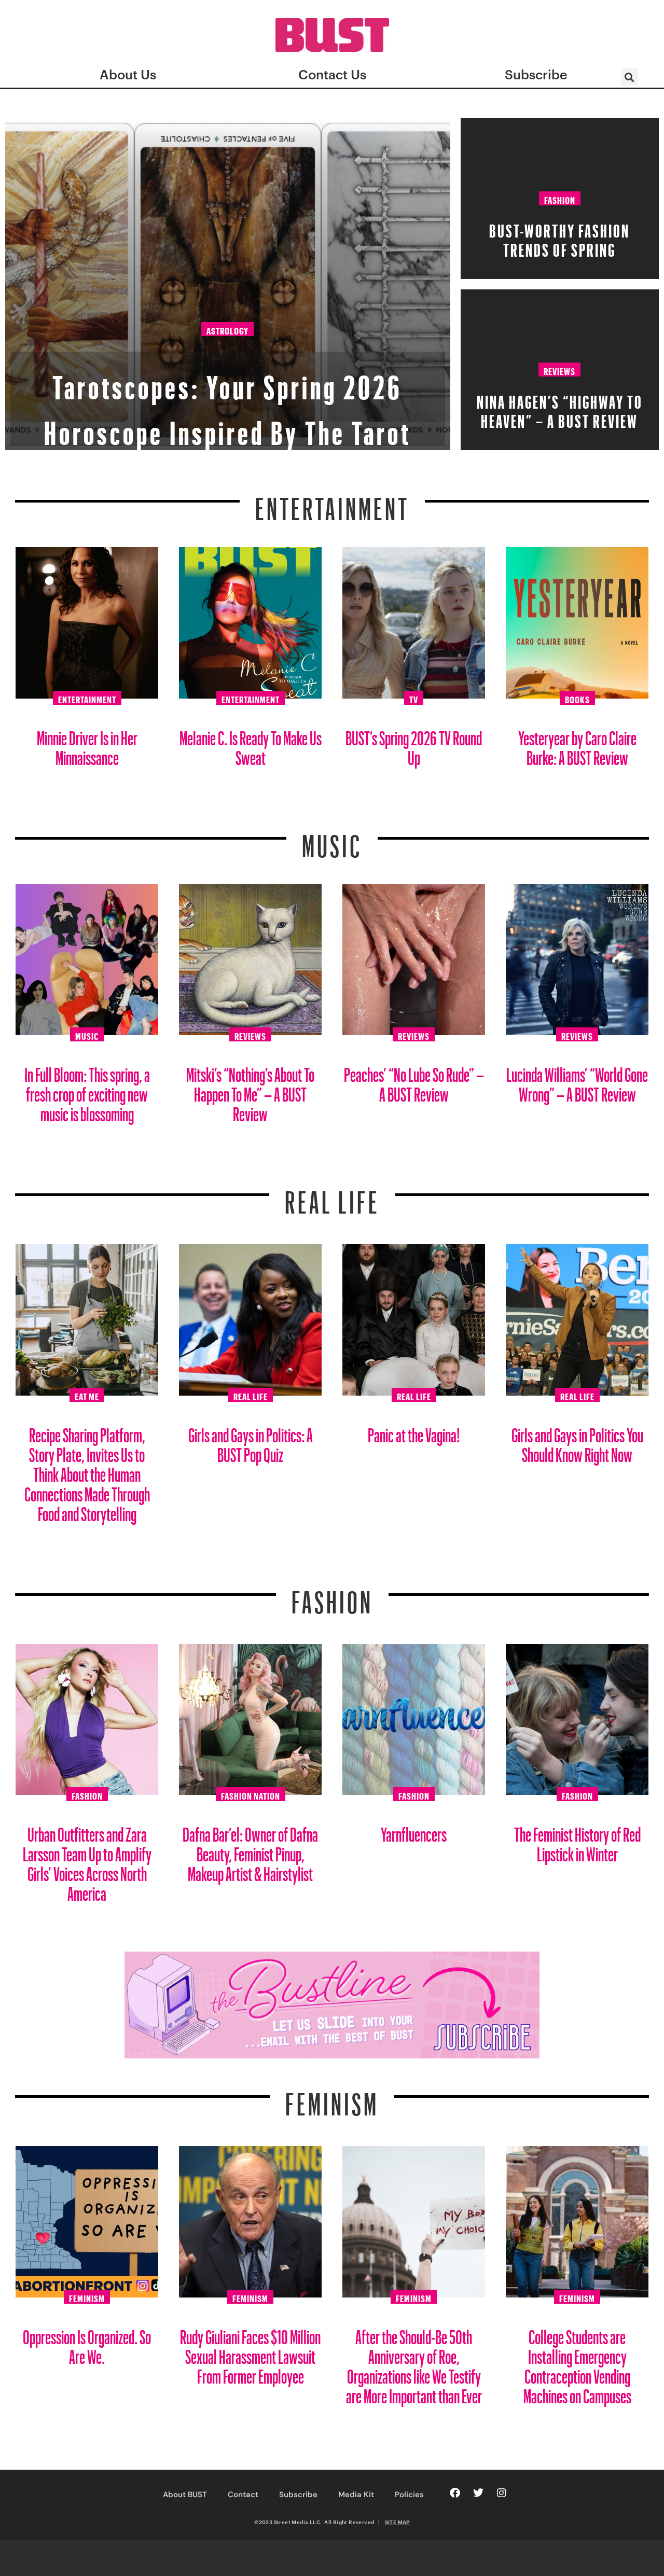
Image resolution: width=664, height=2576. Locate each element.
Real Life (250, 1395)
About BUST (185, 2494)
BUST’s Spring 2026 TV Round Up (413, 744)
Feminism (332, 2097)
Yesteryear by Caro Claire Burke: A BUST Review (577, 744)
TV (413, 698)
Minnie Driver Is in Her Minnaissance (87, 744)
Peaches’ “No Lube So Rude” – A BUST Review (414, 1080)
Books (577, 698)
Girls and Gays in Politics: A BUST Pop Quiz (250, 1441)
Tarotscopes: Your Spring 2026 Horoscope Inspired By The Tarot (228, 376)
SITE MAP (397, 2522)
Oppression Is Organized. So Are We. (87, 2343)
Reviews (559, 370)
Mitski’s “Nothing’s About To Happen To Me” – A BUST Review (250, 1090)
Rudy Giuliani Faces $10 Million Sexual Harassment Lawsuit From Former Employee (250, 2352)
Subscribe (298, 2494)
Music (332, 839)
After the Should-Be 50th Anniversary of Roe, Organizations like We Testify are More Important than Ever (414, 2362)
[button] (629, 77)
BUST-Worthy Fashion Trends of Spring (559, 237)
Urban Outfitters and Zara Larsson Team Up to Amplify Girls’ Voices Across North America (87, 1860)
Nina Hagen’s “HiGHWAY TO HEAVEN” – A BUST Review (560, 408)
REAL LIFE (332, 1196)
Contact (243, 2494)
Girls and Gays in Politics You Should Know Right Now (577, 1441)
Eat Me (87, 1395)
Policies (409, 2494)
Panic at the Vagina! (414, 1431)
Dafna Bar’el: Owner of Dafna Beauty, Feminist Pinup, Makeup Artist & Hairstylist (250, 1850)
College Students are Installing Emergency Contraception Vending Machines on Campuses (577, 2362)
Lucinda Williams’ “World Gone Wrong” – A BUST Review (577, 1080)
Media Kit (356, 2494)
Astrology (227, 287)
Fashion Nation (250, 1794)
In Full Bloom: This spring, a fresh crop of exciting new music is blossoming (87, 1090)
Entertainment (332, 502)
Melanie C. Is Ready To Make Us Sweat (250, 744)
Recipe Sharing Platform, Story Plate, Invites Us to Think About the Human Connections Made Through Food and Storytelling (87, 1470)
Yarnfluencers (414, 1830)
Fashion (559, 198)
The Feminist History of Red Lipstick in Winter (577, 1840)
